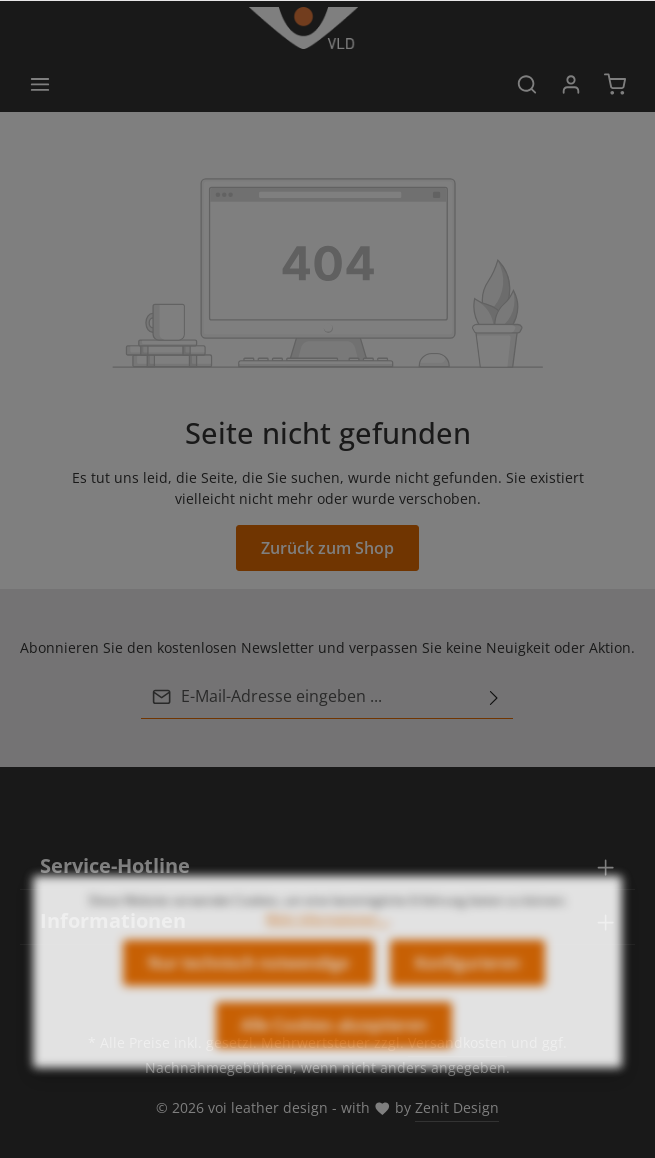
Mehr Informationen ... (328, 930)
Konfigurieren (467, 975)
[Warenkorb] (615, 84)
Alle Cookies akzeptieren (334, 1037)
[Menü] (40, 84)
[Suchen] (527, 84)
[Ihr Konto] (571, 84)
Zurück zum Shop (327, 548)
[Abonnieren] (494, 696)
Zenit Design (457, 1107)
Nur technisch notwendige (248, 975)
